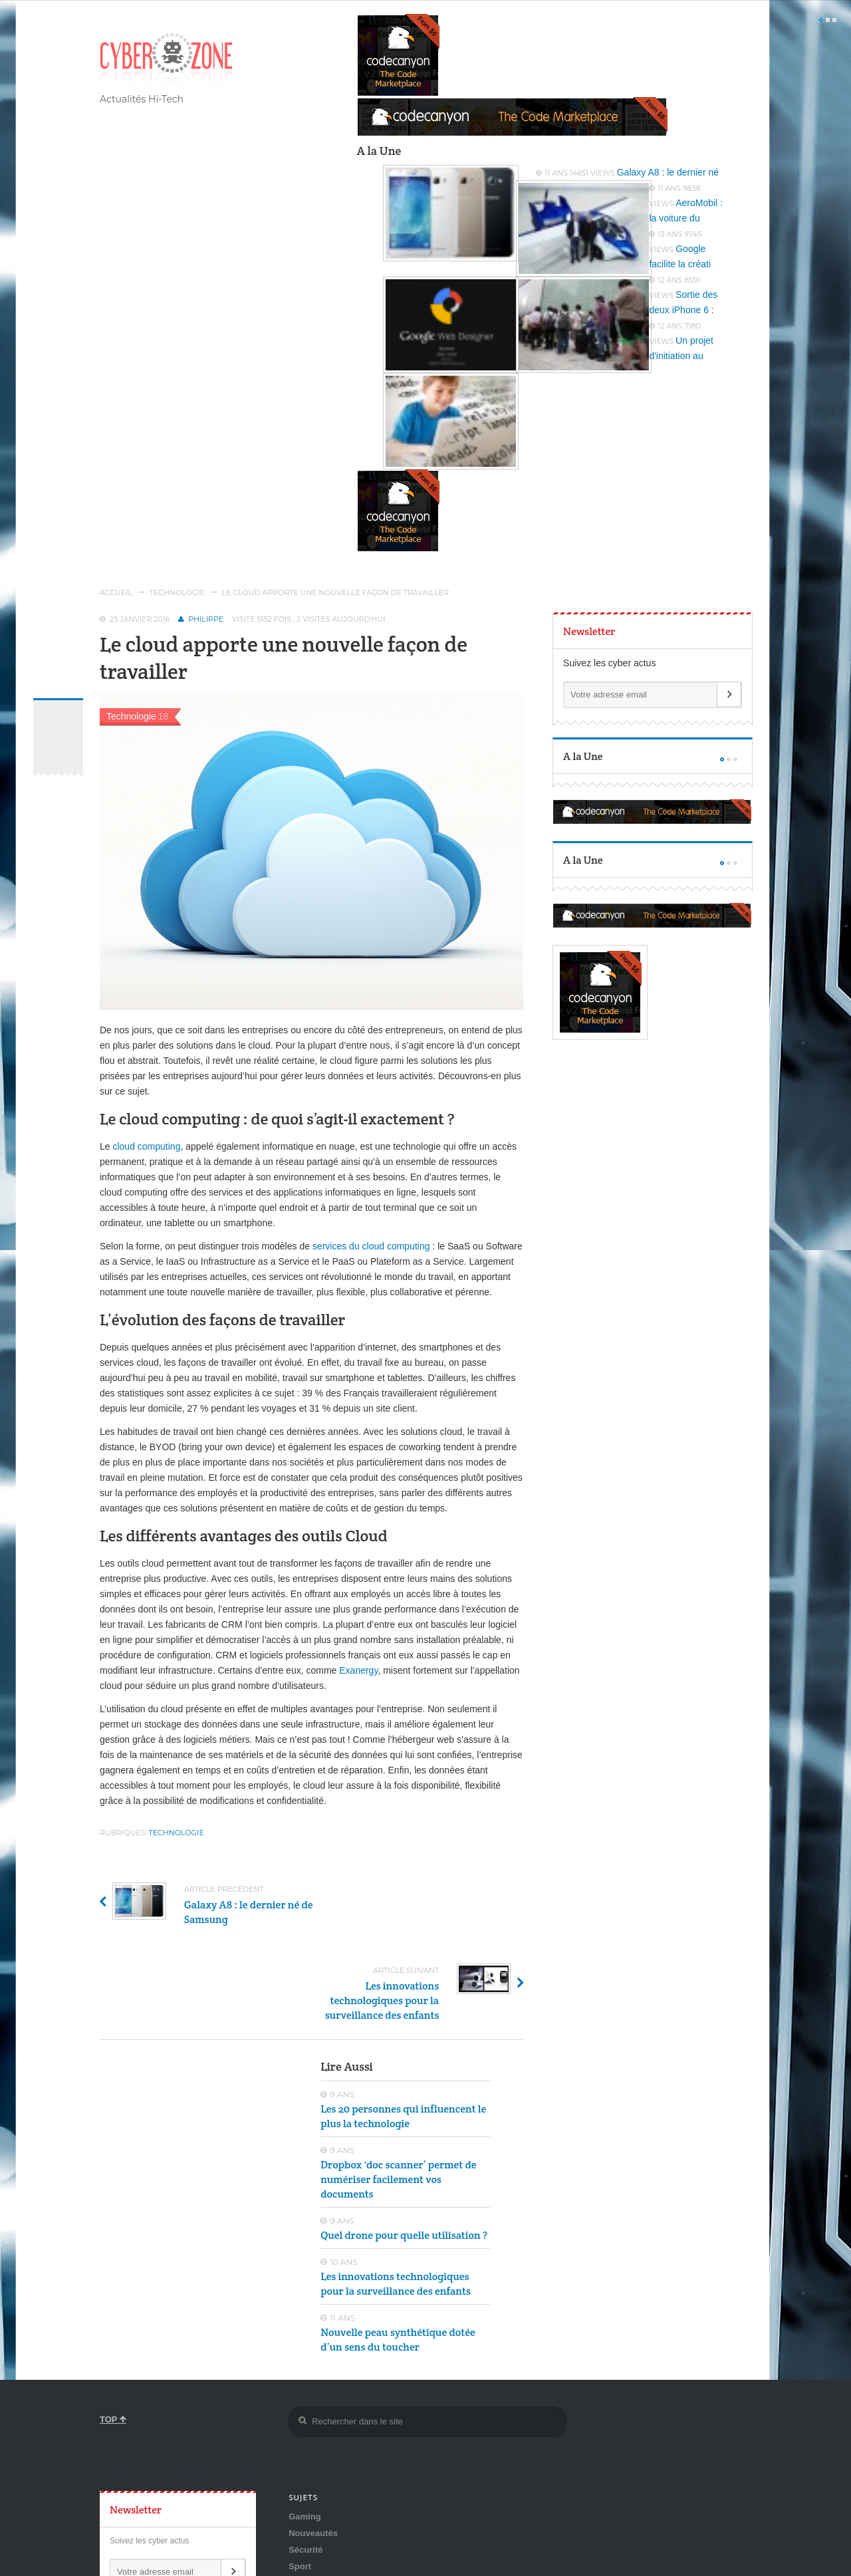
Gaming (304, 2435)
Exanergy (358, 1670)
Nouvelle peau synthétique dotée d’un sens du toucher (397, 2258)
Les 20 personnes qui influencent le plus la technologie (403, 2035)
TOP (113, 2338)
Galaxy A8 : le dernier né (668, 172)
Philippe (205, 619)
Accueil (116, 592)
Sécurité (305, 2469)
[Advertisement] (199, 2059)
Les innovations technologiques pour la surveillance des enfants (395, 2202)
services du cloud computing (372, 1246)
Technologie (177, 592)
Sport (300, 2485)
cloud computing (146, 1146)
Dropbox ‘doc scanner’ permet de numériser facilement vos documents (398, 2098)
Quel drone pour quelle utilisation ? (403, 2154)
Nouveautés (313, 2452)
